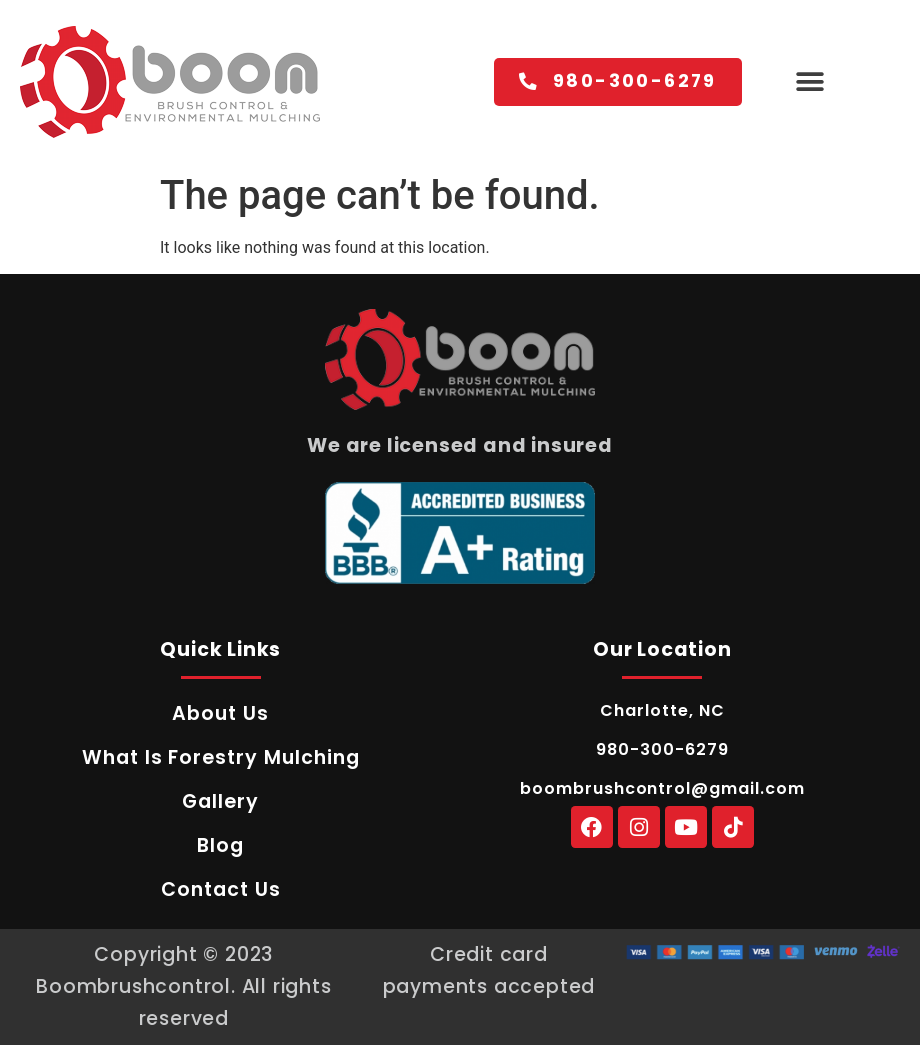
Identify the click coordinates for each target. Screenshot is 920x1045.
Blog (220, 845)
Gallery (220, 801)
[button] (809, 82)
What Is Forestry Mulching (221, 757)
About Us (220, 713)
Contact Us (221, 889)
